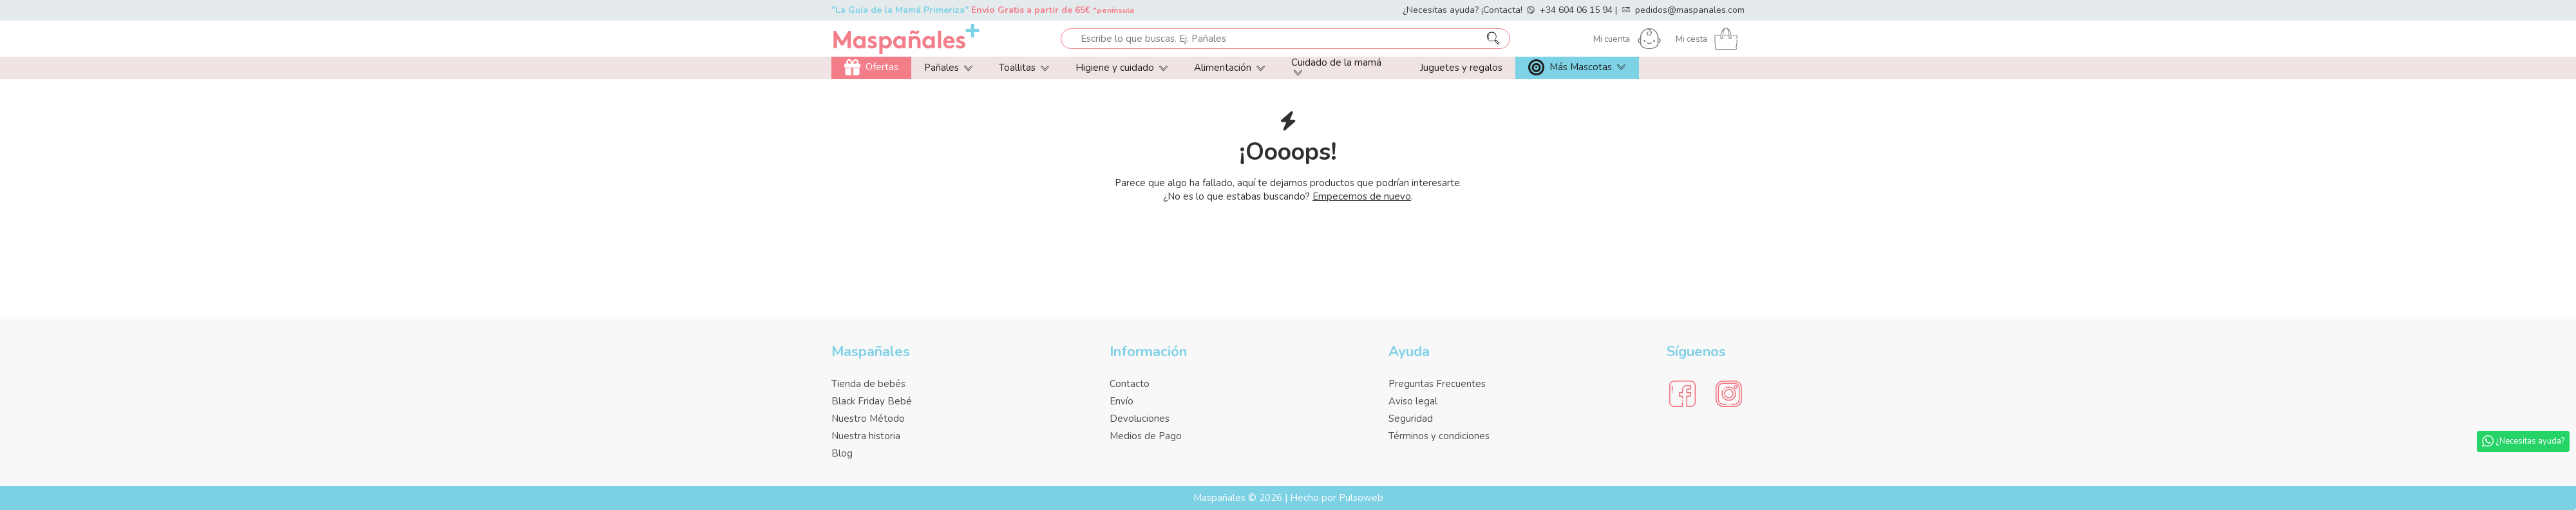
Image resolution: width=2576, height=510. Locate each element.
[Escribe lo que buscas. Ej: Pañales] (1493, 38)
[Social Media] (1682, 394)
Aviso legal (1412, 401)
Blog (842, 453)
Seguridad (1410, 418)
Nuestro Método (868, 418)
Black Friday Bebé (871, 401)
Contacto (1130, 383)
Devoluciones (1140, 418)
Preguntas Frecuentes (1437, 383)
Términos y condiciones (1439, 436)
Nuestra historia (865, 436)
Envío (1121, 401)
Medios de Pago (1146, 436)
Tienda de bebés (868, 383)
